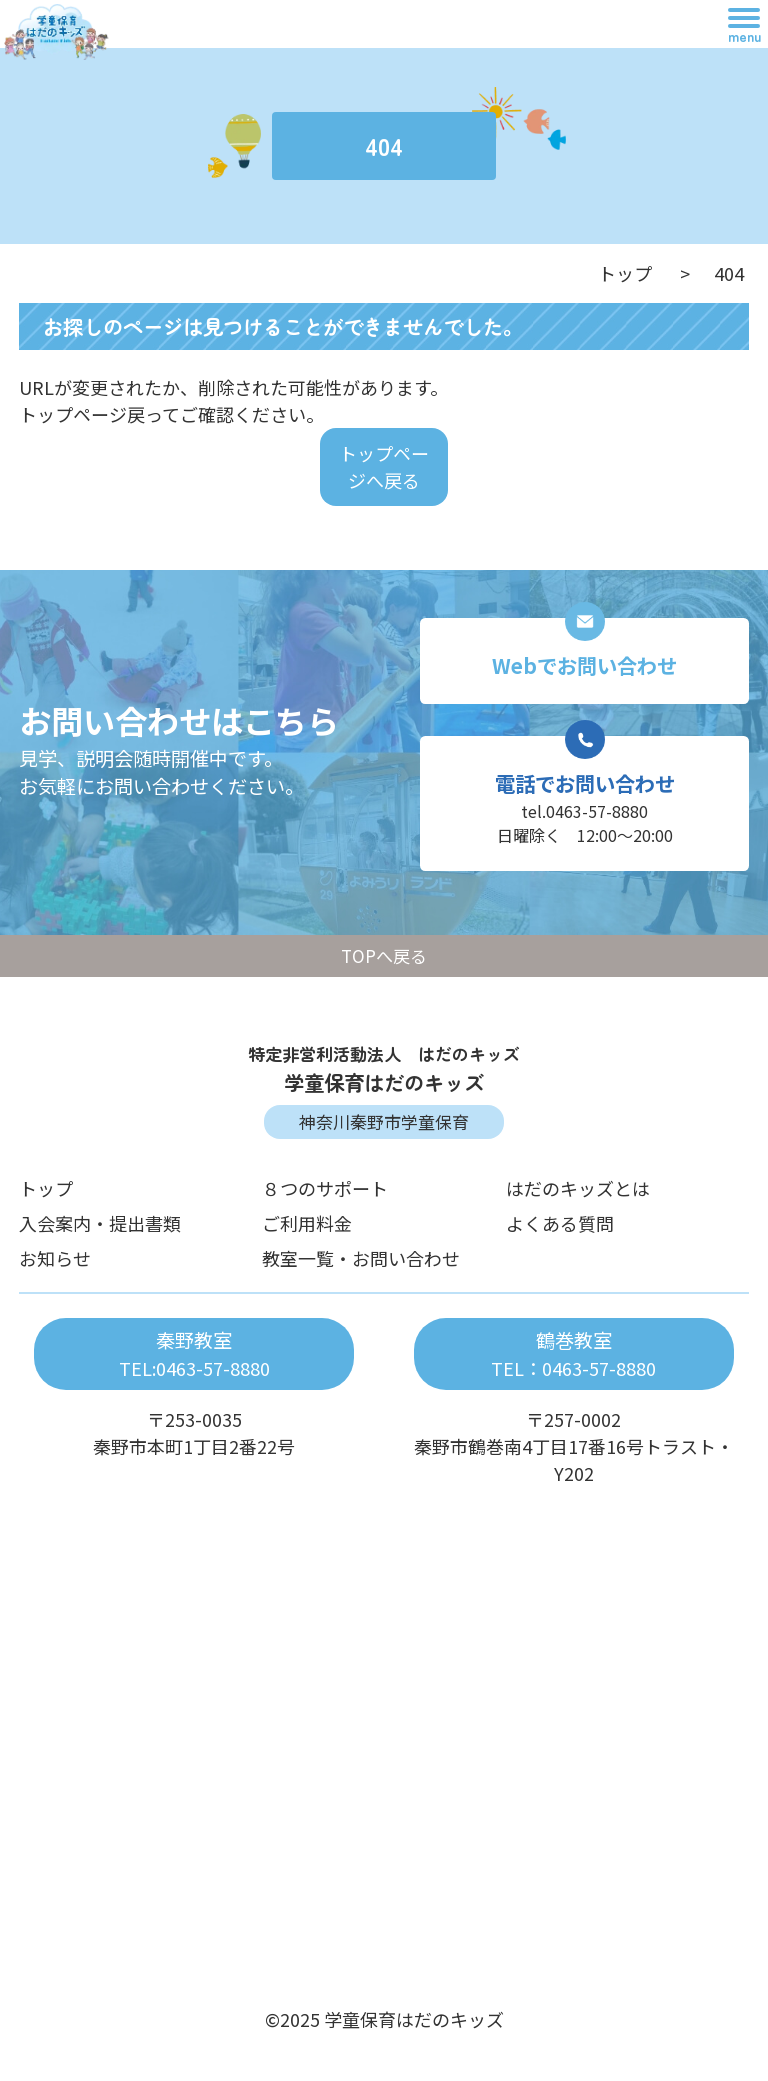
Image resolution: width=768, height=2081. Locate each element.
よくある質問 (560, 1223)
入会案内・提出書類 (100, 1223)
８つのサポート (325, 1188)
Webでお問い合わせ (584, 665)
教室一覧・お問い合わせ (361, 1258)
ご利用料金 (307, 1223)
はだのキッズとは (578, 1188)
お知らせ (55, 1258)
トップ (625, 273)
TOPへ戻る (384, 955)
